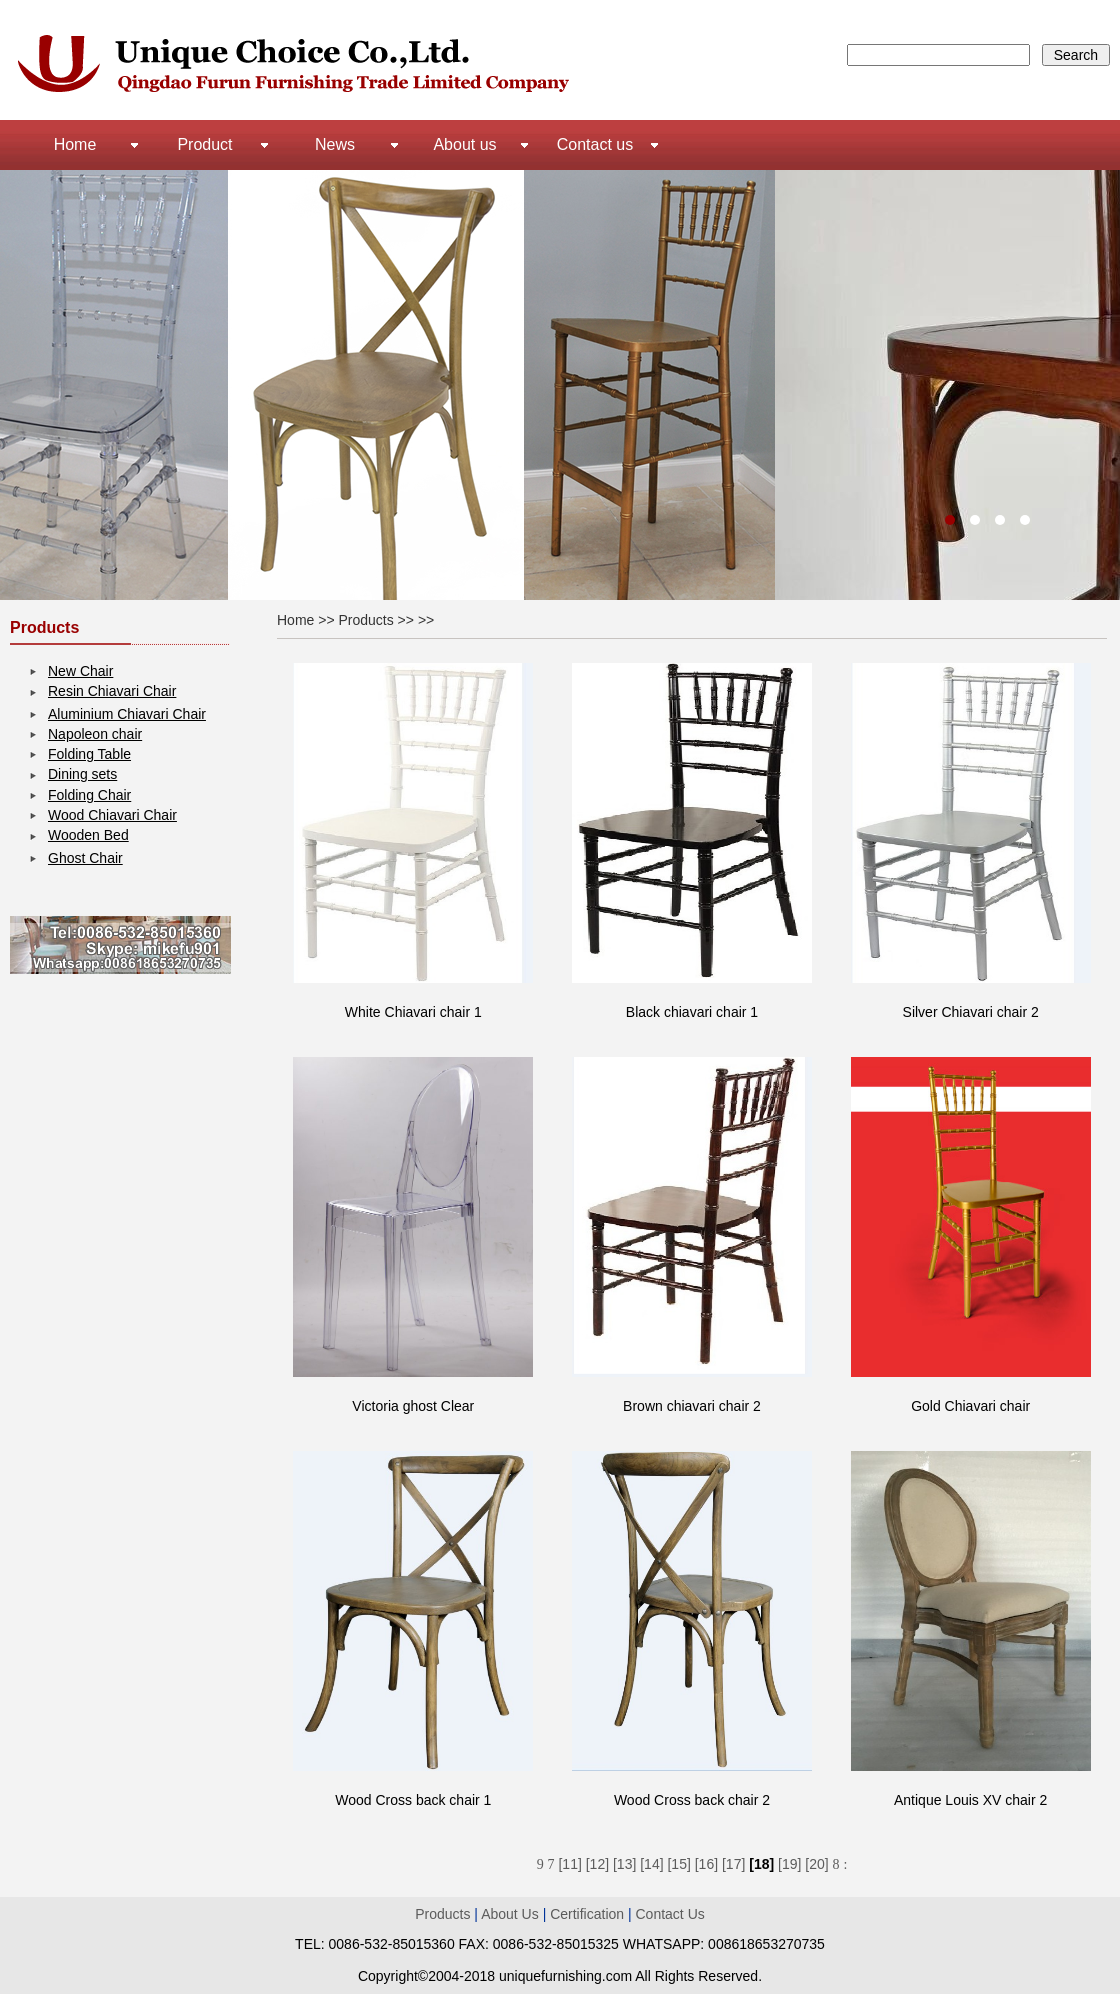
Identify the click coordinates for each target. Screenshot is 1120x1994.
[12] (597, 1864)
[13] (624, 1864)
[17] (733, 1864)
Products (442, 1914)
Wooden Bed (88, 835)
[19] (789, 1864)
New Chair (80, 671)
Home (75, 144)
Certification (587, 1914)
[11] (569, 1864)
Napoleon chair (95, 734)
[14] (651, 1864)
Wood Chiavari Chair (112, 815)
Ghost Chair (85, 858)
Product (204, 144)
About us (464, 144)
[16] (706, 1864)
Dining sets (82, 774)
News (335, 144)
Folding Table (89, 754)
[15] (678, 1864)
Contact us (595, 144)
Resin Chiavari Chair (112, 691)
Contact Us (670, 1914)
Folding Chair (89, 795)
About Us (511, 1914)
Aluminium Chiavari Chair (127, 714)
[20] (816, 1864)
